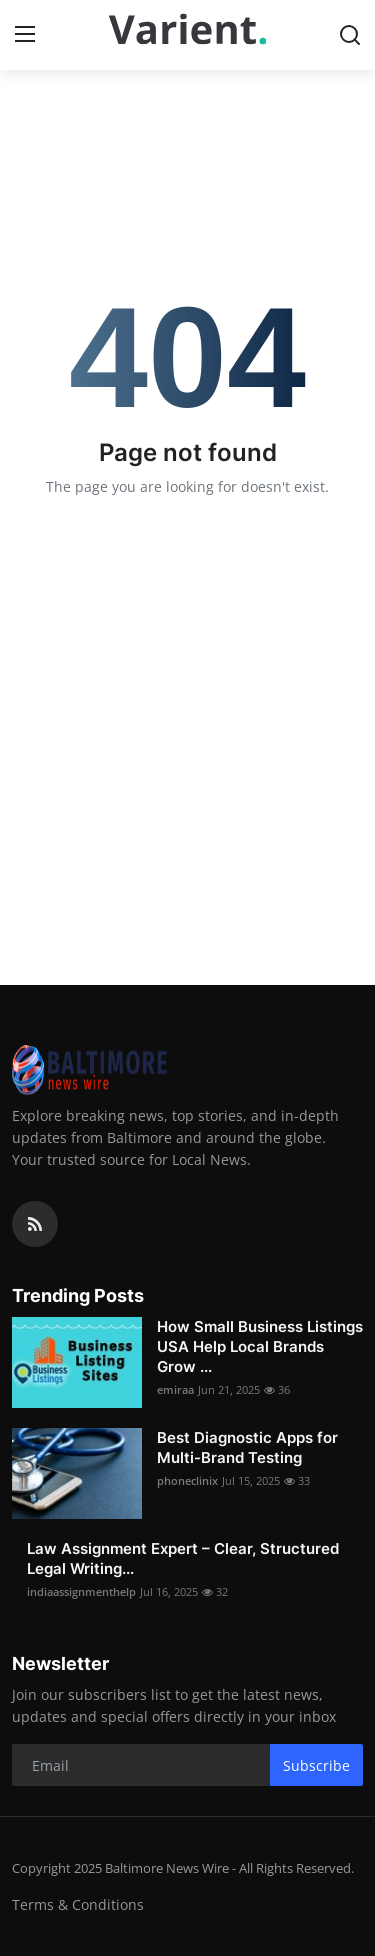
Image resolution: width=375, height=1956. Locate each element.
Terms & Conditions (78, 1904)
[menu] (25, 35)
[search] (350, 35)
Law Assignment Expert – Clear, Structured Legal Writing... (183, 1558)
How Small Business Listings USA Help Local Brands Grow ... (260, 1346)
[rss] (35, 1224)
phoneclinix (187, 1480)
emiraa (175, 1389)
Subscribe (316, 1765)
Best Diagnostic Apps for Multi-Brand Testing (247, 1447)
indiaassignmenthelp (81, 1591)
